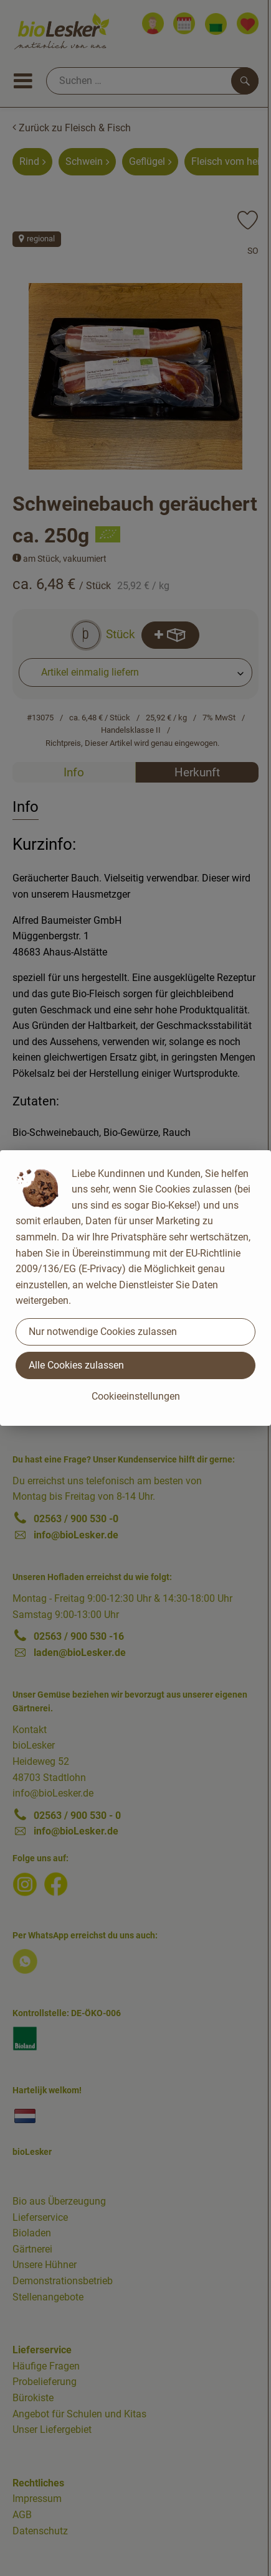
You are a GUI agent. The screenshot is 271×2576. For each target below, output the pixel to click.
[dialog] (135, 1288)
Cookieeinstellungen (136, 1396)
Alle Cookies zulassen (76, 1365)
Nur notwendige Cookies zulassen (103, 1331)
